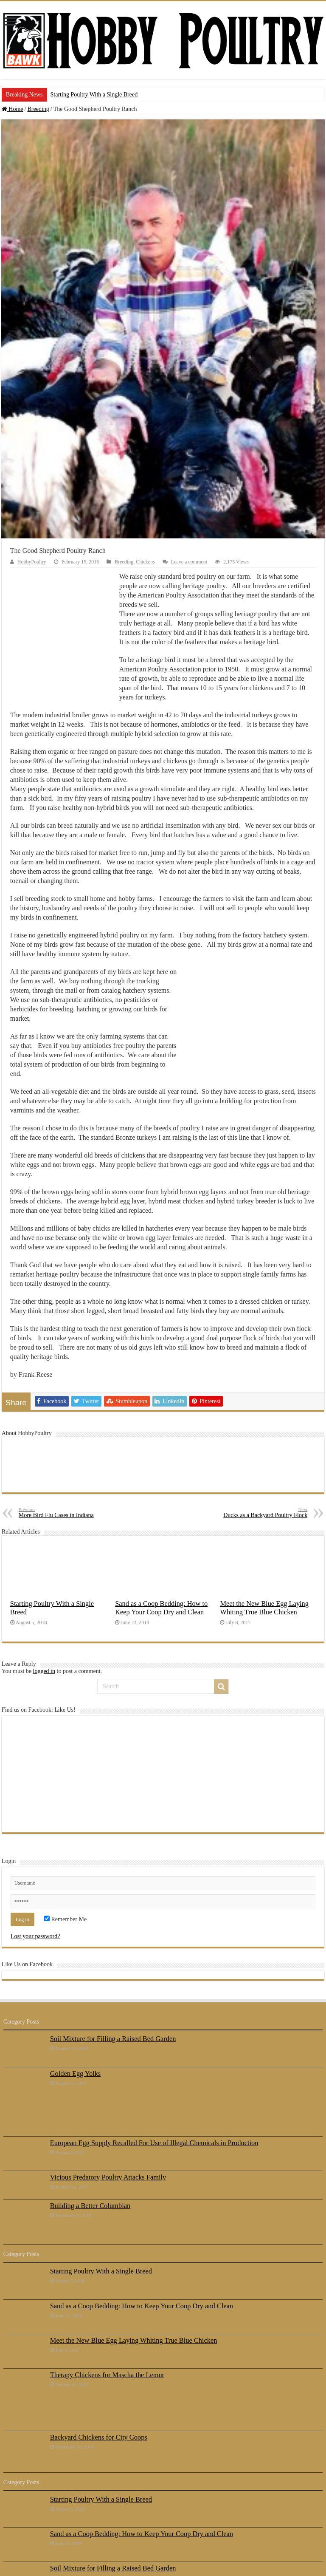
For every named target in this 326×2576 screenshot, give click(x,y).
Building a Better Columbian (90, 2206)
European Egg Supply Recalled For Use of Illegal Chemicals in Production (154, 2143)
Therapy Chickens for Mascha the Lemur (107, 2375)
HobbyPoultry (31, 562)
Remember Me (65, 1919)
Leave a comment (189, 562)
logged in (44, 1671)
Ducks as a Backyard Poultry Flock (263, 1512)
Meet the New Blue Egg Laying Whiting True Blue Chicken (264, 1607)
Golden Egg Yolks (75, 2073)
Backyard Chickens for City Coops (98, 2437)
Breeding (38, 109)
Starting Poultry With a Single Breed (94, 94)
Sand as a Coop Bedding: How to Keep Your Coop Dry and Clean (161, 1607)
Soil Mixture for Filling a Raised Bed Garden (113, 2039)
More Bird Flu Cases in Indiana (62, 1512)
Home (12, 109)
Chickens (145, 562)
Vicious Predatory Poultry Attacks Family (108, 2177)
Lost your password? (35, 1936)
